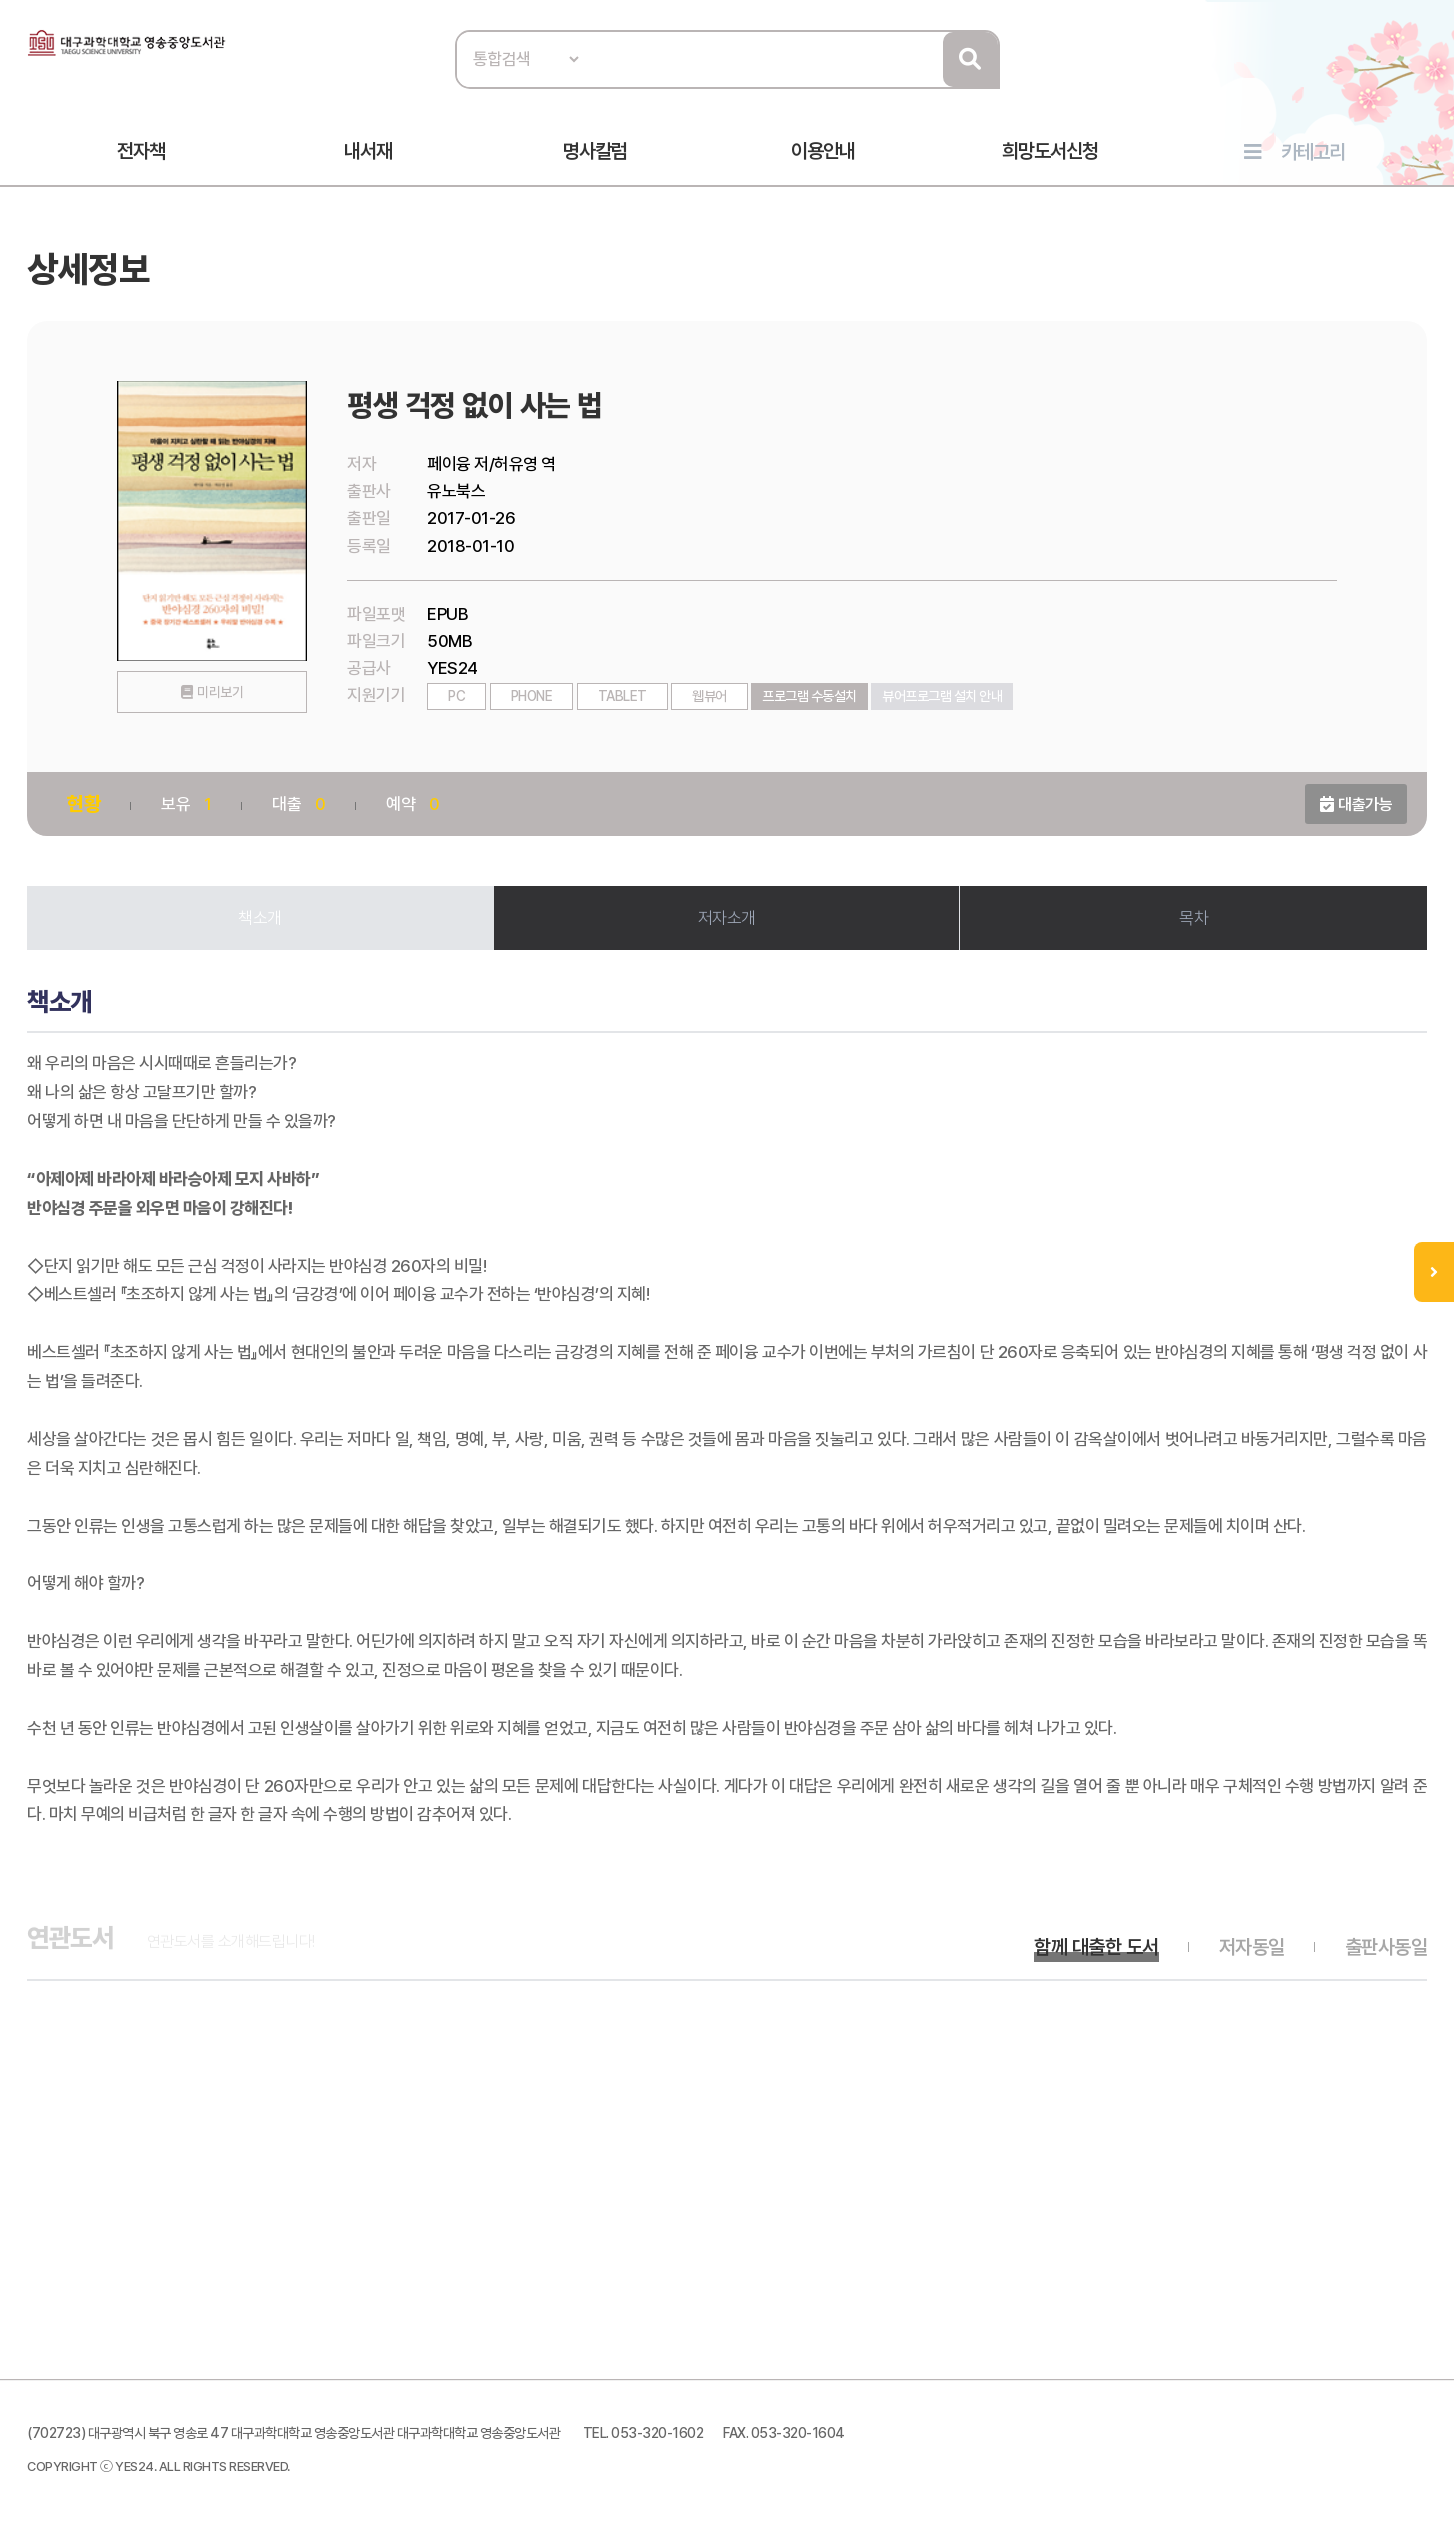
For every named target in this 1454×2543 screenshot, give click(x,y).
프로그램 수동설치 (809, 696)
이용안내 (823, 151)
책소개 (260, 918)
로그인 (1422, 77)
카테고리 (1313, 152)
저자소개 (727, 918)
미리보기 (220, 692)
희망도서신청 (1050, 151)
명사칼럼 (595, 151)
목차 (1193, 918)
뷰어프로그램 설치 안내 (942, 696)
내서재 (368, 151)
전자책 (141, 151)
